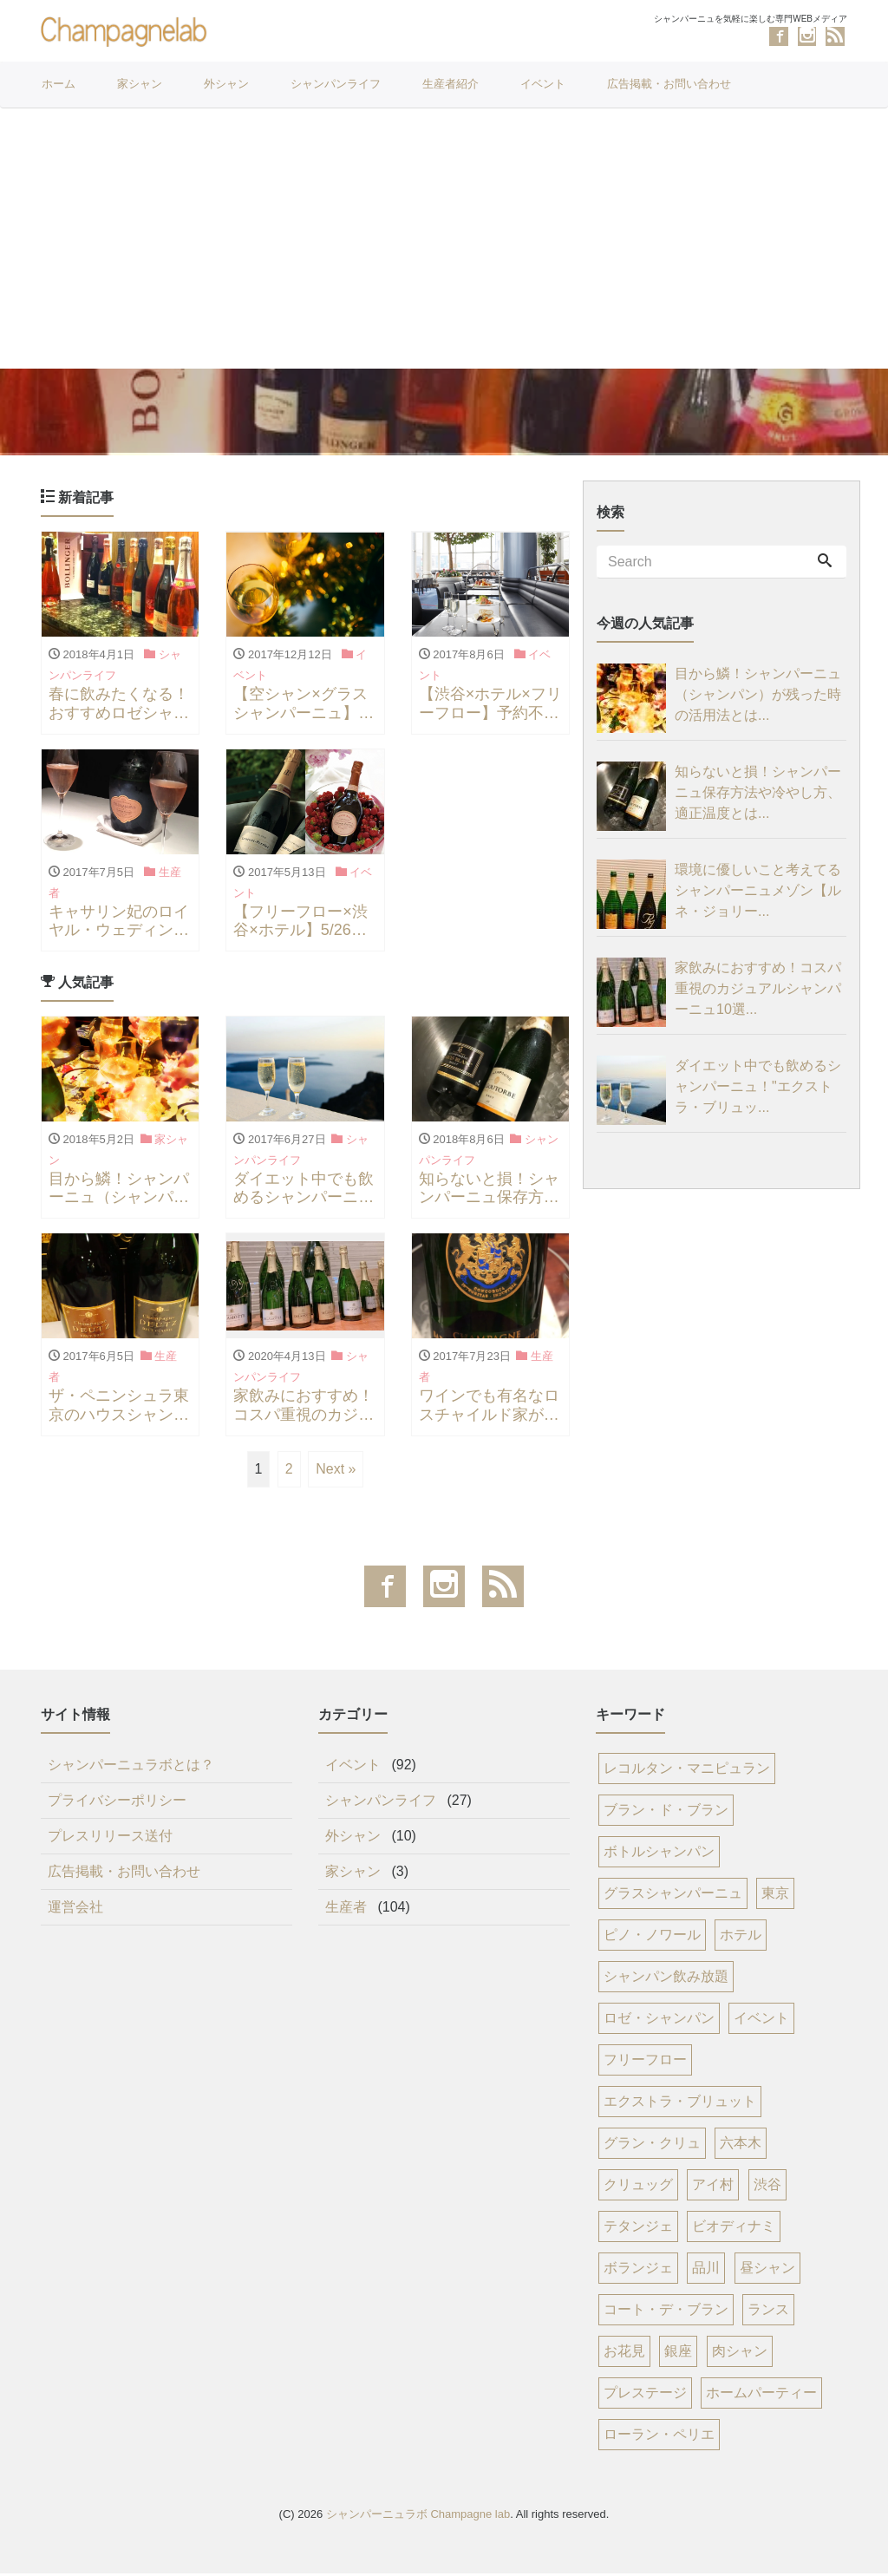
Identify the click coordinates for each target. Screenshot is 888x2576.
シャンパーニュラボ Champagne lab (418, 2517)
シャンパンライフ (336, 83)
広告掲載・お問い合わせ (669, 83)
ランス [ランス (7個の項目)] (768, 2312)
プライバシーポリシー (117, 1803)
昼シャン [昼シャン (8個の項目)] (767, 2271)
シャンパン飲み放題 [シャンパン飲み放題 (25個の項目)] (666, 1979)
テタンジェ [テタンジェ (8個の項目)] (638, 2229)
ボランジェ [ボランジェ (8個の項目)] (638, 2271)
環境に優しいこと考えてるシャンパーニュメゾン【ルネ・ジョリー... (758, 893)
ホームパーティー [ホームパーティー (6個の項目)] (761, 2396)
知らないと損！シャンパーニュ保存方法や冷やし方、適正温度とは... (758, 795)
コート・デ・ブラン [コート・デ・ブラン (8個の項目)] (666, 2312)
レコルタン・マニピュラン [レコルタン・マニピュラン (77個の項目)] (687, 1771)
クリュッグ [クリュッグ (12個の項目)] (638, 2187)
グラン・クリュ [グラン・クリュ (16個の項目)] (652, 2146)
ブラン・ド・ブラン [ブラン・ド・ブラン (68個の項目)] (666, 1813)
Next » (336, 1472)
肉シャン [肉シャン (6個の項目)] (739, 2354)
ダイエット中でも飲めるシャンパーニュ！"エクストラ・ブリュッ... (758, 1089)
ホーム (58, 83)
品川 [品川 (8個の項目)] (706, 2271)
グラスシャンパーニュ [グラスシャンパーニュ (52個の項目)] (673, 1896)
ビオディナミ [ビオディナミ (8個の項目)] (733, 2229)
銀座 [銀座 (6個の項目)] (678, 2354)
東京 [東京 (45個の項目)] (775, 1896)
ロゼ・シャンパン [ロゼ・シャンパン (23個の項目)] (659, 2021)
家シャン (139, 83)
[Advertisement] (444, 238)
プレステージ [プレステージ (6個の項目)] (645, 2396)
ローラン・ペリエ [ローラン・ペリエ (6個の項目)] (659, 2437)
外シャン (226, 83)
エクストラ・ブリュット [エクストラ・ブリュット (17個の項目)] (680, 2104)
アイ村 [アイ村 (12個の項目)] (713, 2187)
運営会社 (75, 1910)
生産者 (346, 1910)
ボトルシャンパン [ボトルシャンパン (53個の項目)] (659, 1854)
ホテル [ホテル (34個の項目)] (740, 1938)
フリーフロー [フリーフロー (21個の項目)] (645, 2063)
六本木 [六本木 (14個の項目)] (740, 2146)
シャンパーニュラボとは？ (131, 1768)
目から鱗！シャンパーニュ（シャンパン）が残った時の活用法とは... (758, 697)
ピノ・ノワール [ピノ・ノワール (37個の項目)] (652, 1938)
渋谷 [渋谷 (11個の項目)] (767, 2187)
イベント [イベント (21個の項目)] (761, 2021)
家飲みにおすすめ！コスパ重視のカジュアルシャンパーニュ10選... (758, 991)
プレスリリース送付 (110, 1839)
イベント (542, 83)
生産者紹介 (450, 83)
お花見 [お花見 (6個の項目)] (624, 2354)
